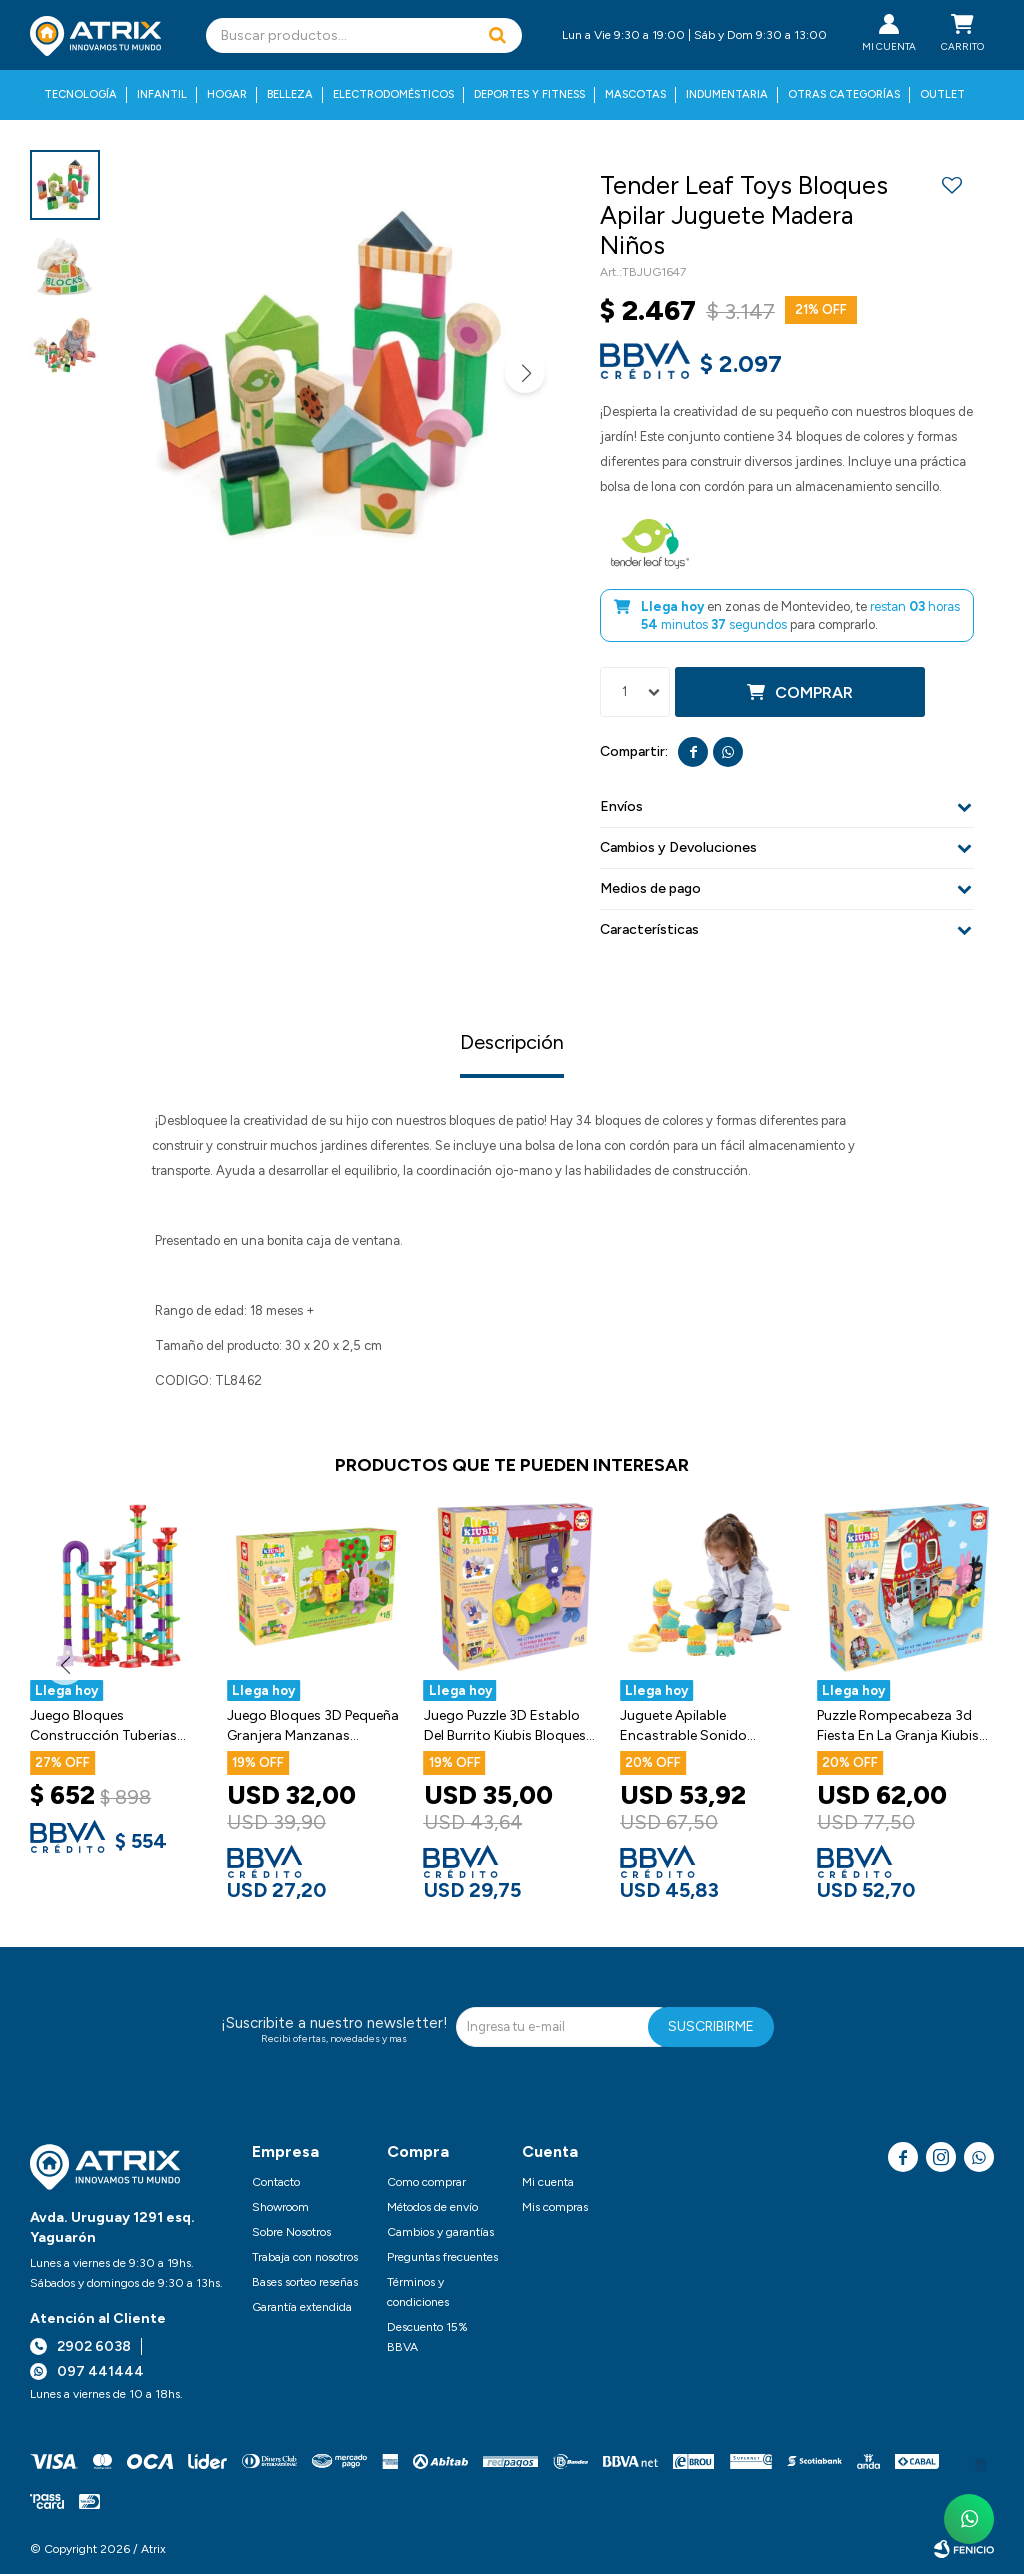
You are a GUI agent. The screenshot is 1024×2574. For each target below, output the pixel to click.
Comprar (814, 692)
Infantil (162, 94)
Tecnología (80, 94)
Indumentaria (727, 94)
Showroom (280, 2207)
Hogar (227, 94)
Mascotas (635, 94)
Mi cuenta (548, 2182)
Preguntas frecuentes (442, 2257)
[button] (497, 35)
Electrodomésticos (393, 94)
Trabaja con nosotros (305, 2257)
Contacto (276, 2182)
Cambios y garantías (440, 2232)
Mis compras (555, 2207)
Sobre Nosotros (291, 2232)
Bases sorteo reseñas (305, 2282)
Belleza (290, 94)
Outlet (942, 94)
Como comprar (426, 2182)
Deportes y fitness (529, 94)
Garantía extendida (302, 2307)
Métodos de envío (432, 2207)
